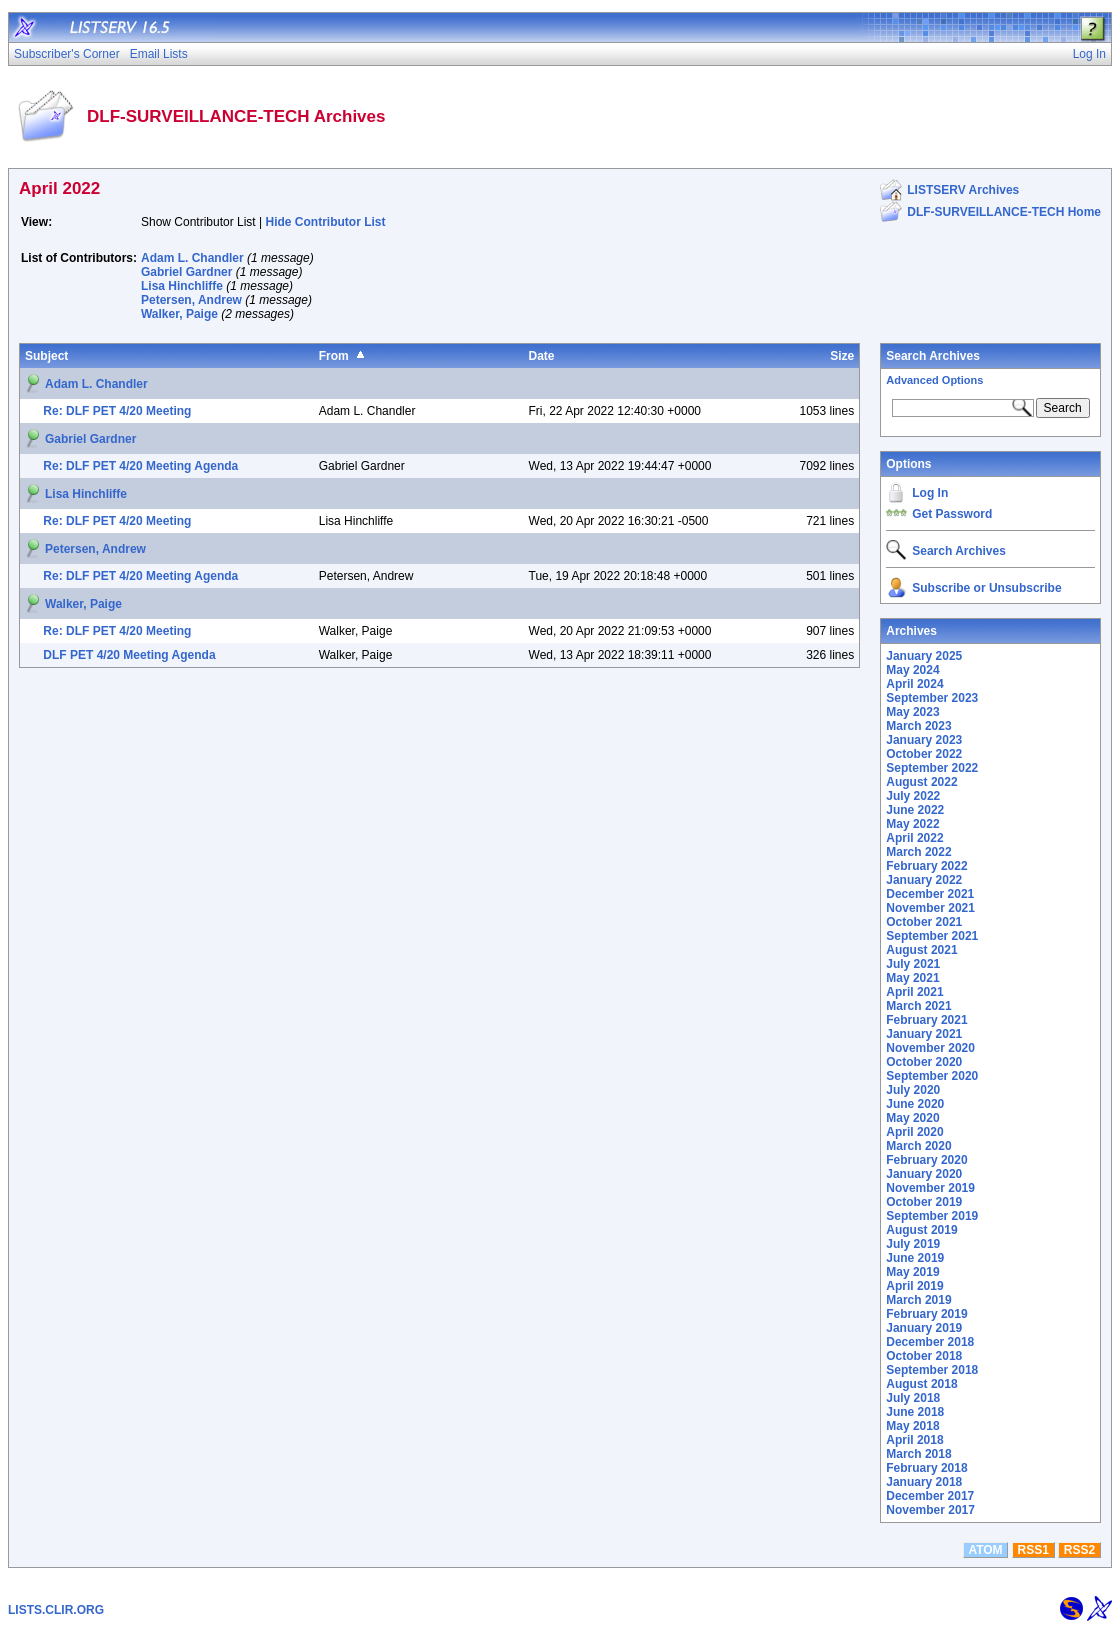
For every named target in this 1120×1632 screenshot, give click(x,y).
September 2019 (932, 1216)
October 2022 (924, 754)
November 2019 (930, 1188)
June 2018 (915, 1412)
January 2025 (924, 656)
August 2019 (921, 1230)
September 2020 (932, 1076)
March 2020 (918, 1146)
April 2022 (914, 838)
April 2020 (914, 1132)
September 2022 (932, 768)
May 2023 (912, 712)
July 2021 (913, 964)
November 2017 (930, 1510)
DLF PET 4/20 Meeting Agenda (129, 655)
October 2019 (924, 1202)
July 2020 (913, 1090)
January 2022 (924, 880)
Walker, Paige (179, 314)
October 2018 (924, 1356)
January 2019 (924, 1328)
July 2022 (913, 796)
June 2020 (915, 1104)
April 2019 (914, 1286)
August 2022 (921, 782)
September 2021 (932, 936)
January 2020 (924, 1174)
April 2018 (914, 1440)
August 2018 (921, 1384)
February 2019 (926, 1314)
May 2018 (912, 1426)
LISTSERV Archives (963, 190)
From (334, 356)
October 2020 (924, 1062)
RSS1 (1033, 1550)
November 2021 (930, 908)
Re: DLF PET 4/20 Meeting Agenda (140, 466)
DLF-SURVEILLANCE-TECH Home (1004, 212)
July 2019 (913, 1244)
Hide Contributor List (326, 222)
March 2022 (918, 852)
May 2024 (912, 670)
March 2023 (918, 726)
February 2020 (926, 1160)
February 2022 (926, 866)
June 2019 (915, 1258)
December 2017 (930, 1496)
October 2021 (924, 922)
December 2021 (930, 894)
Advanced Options (934, 380)
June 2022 (915, 810)
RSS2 (1079, 1550)
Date (542, 356)
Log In (930, 493)
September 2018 (932, 1370)
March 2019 (918, 1300)
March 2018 (918, 1454)
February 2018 (926, 1468)
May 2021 (912, 978)
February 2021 (926, 1020)
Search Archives (933, 356)
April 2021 (914, 992)
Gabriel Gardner (186, 272)
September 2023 (932, 698)
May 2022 (912, 824)
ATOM (985, 1550)
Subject (46, 356)
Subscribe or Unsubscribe (986, 588)
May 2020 (912, 1118)
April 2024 (914, 684)
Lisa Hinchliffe (182, 286)
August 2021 (921, 950)
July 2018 (913, 1398)
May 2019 (912, 1272)
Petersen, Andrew (191, 300)
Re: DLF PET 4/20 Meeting (117, 411)
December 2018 (930, 1342)
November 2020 (930, 1048)
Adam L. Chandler (192, 258)
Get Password (952, 514)
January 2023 (924, 740)
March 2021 (918, 1006)
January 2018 (924, 1482)
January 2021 (924, 1034)
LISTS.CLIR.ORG (56, 1610)
